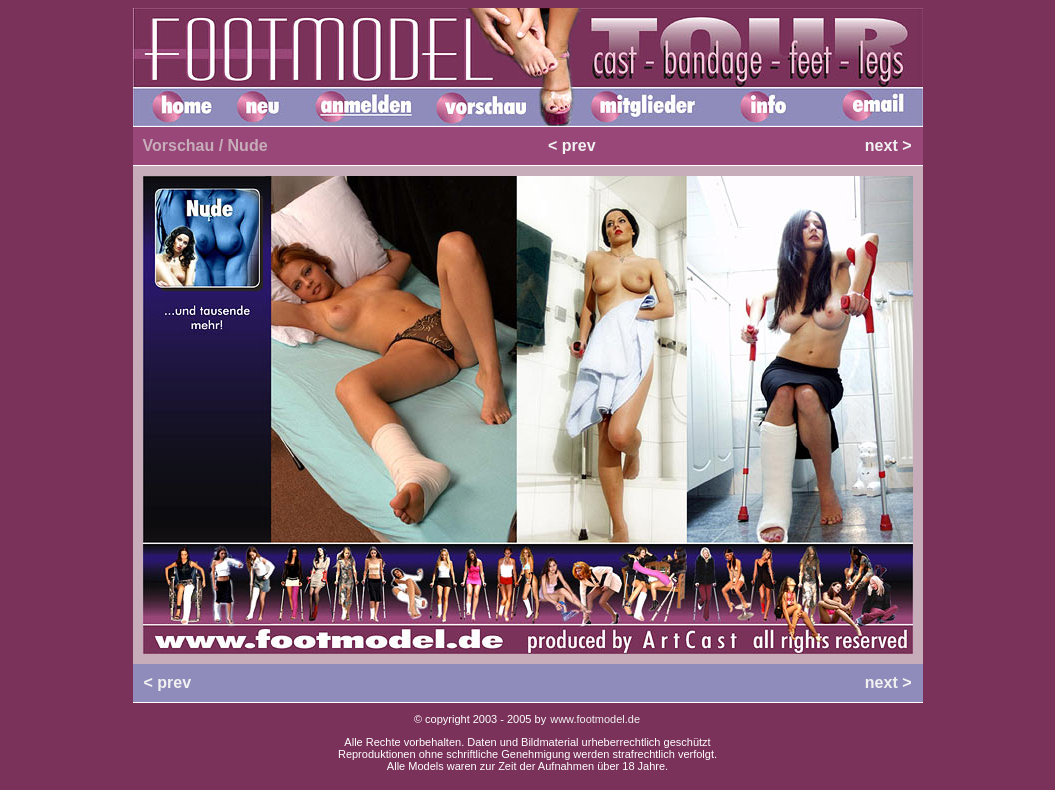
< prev (572, 145)
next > (888, 145)
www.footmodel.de (595, 719)
